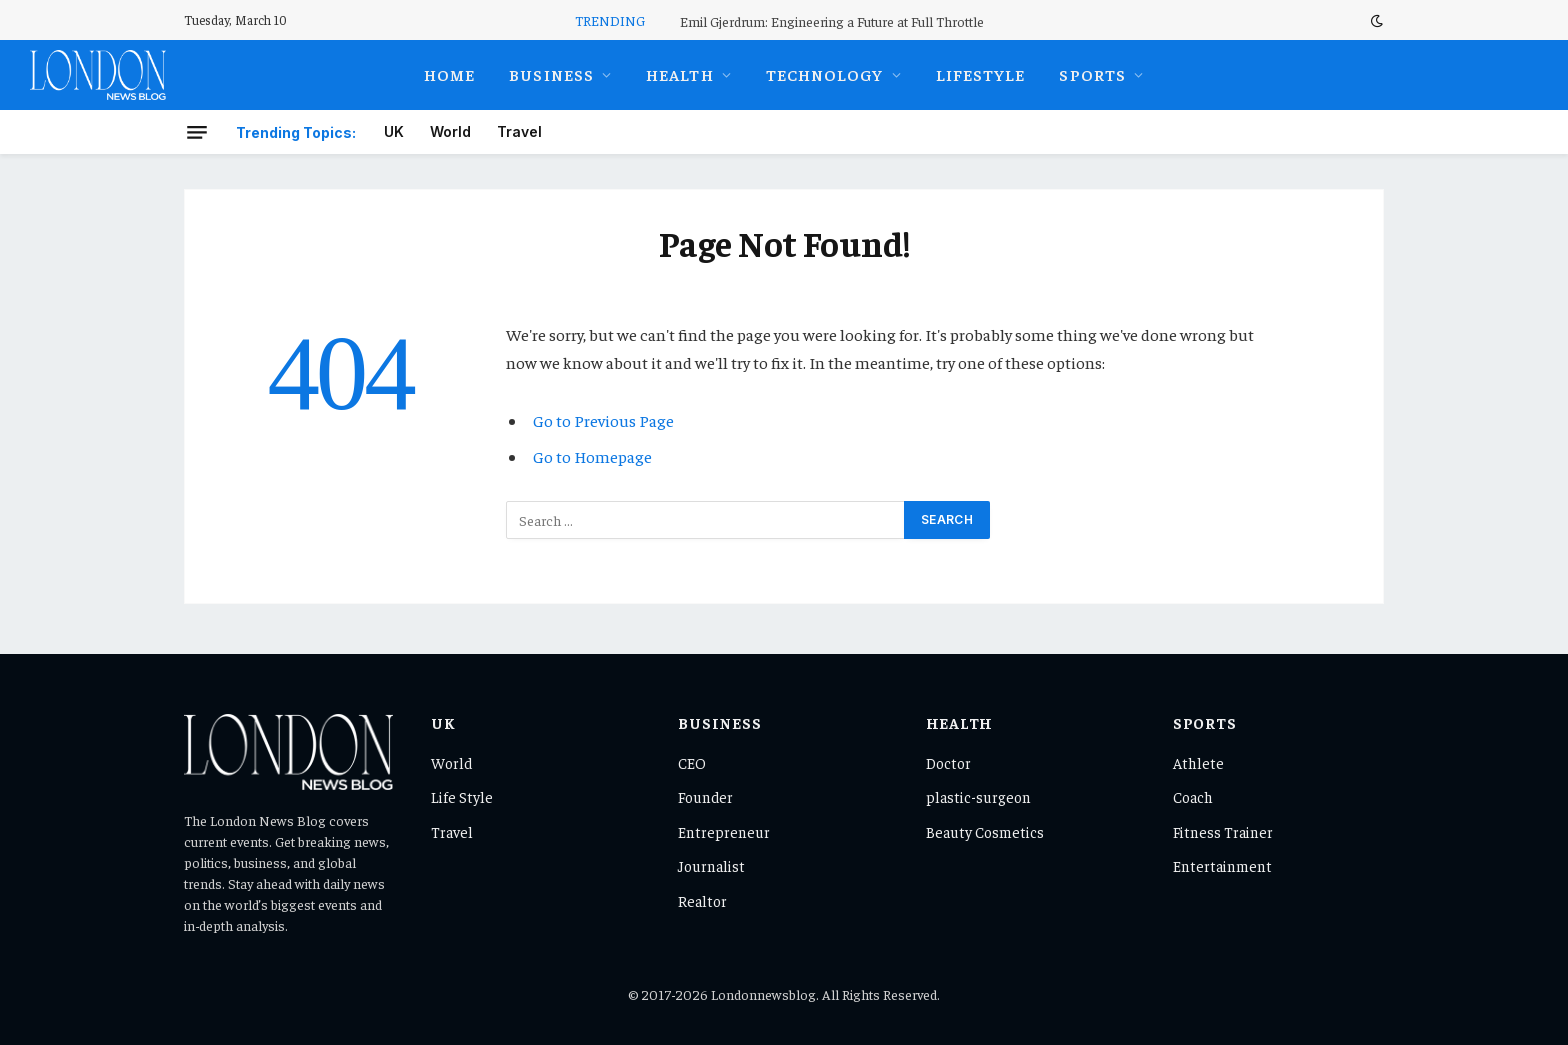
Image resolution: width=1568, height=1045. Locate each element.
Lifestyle (981, 74)
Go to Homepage (592, 456)
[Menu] (197, 132)
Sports (1092, 74)
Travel (519, 131)
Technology (825, 74)
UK (394, 131)
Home (449, 74)
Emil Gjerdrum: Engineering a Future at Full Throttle (832, 21)
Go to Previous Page (603, 420)
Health (680, 74)
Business (551, 74)
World (450, 131)
